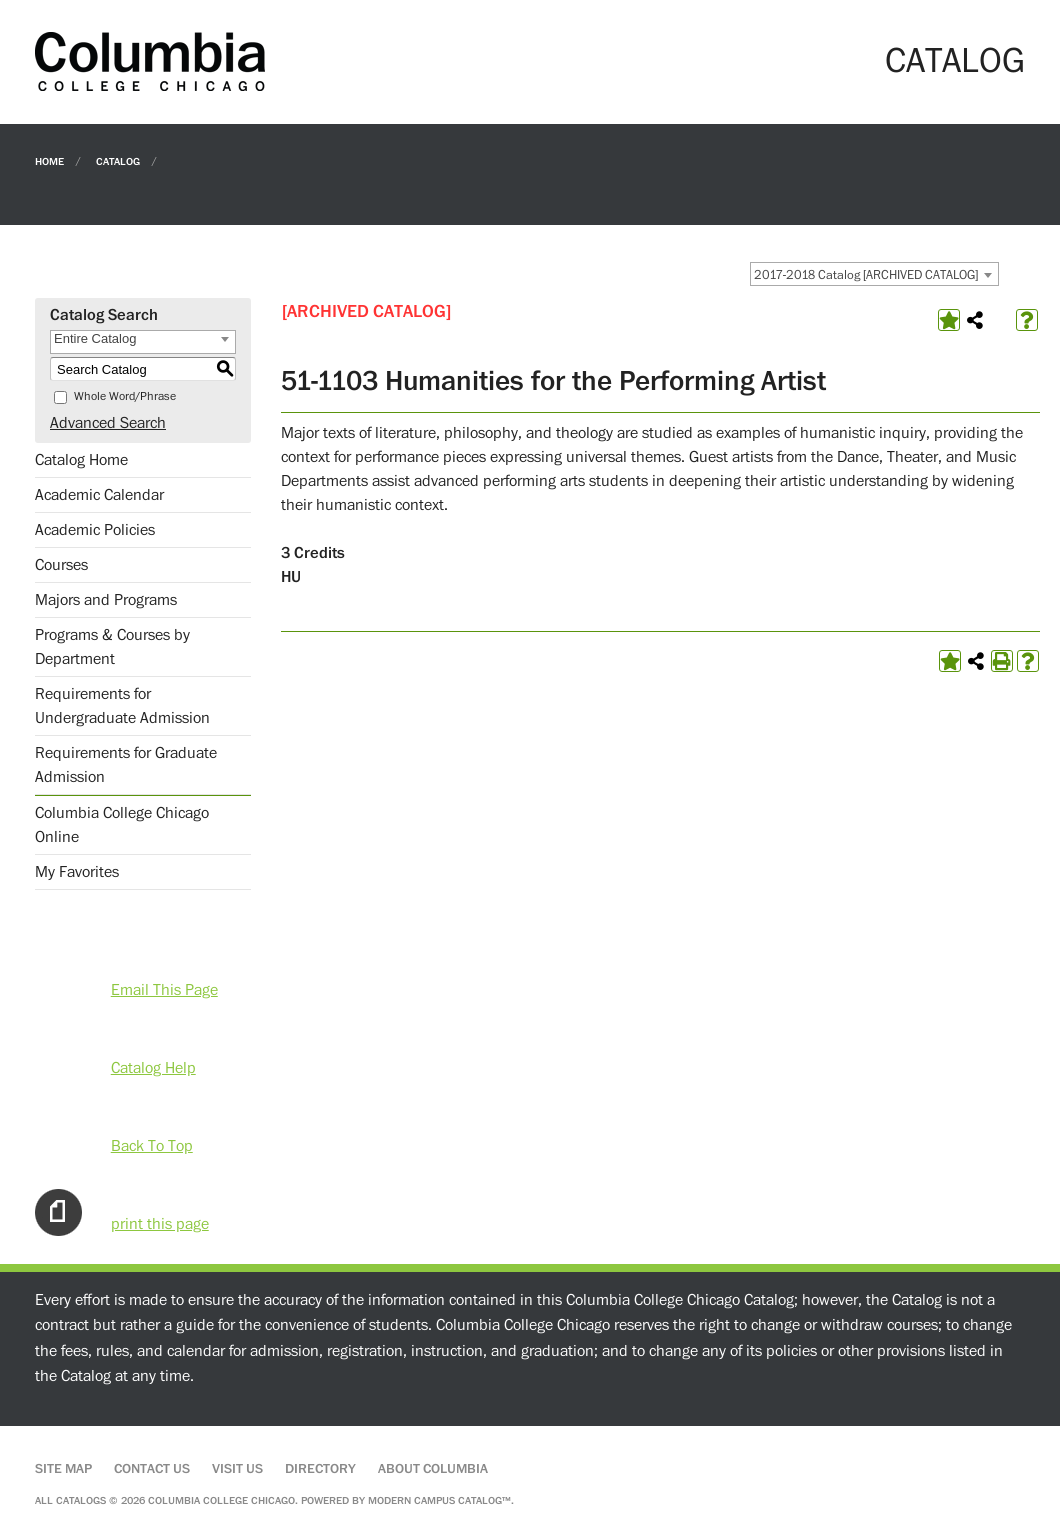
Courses (61, 565)
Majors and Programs (106, 600)
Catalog (118, 160)
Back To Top (152, 1146)
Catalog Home (81, 460)
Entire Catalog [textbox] (95, 338)
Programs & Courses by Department (112, 647)
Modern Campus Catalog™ (439, 1500)
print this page (160, 1224)
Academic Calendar (99, 495)
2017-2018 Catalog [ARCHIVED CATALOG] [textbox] (866, 275)
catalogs (81, 1500)
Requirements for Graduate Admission (126, 765)
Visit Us (237, 1469)
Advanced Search (108, 423)
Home (49, 160)
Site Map (63, 1469)
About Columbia (433, 1469)
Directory (320, 1469)
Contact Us (152, 1469)
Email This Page (164, 990)
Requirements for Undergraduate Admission (122, 706)
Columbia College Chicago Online (122, 825)
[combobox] (874, 274)
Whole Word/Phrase (125, 396)
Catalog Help (153, 1068)
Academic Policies (95, 530)
